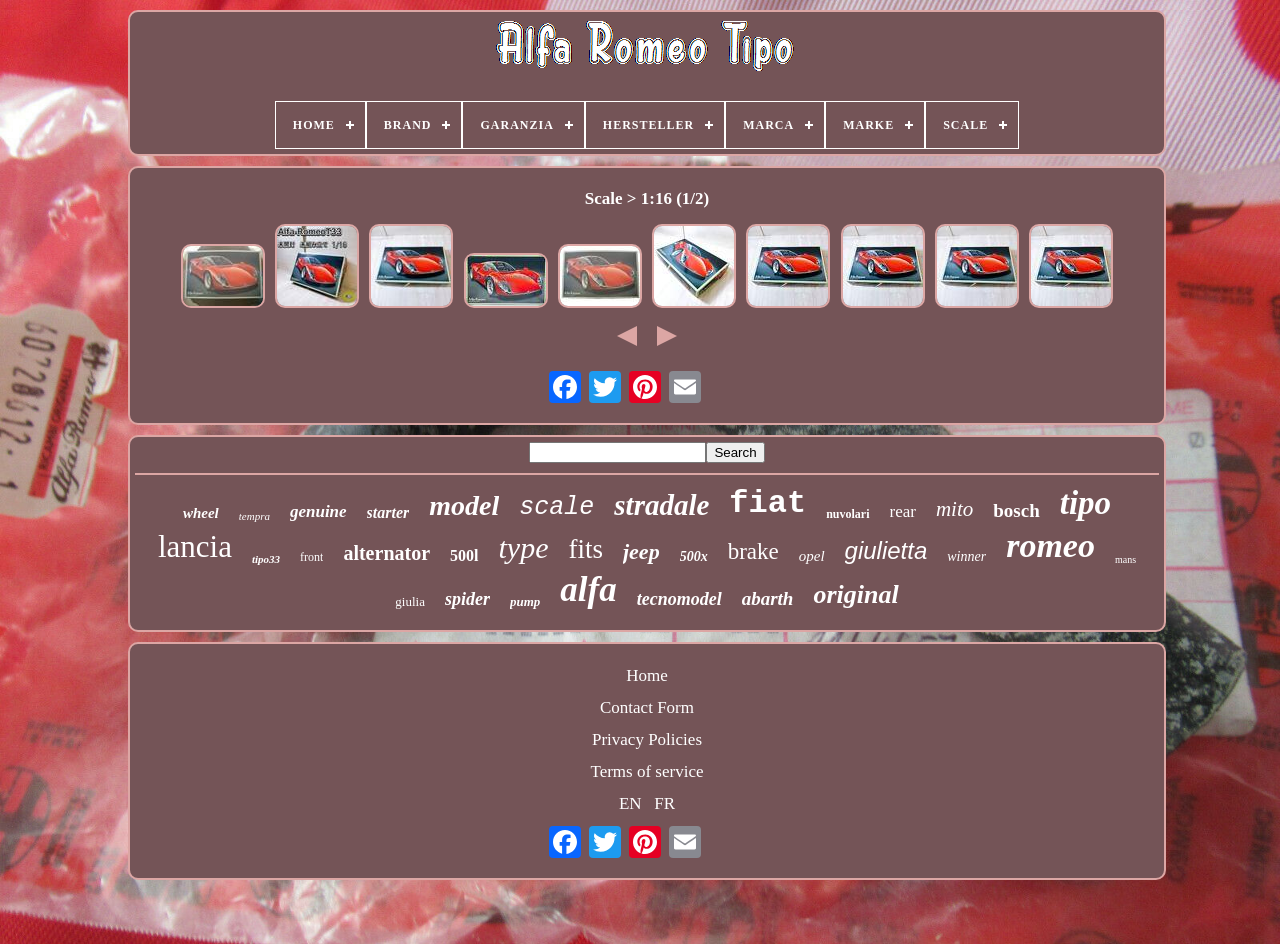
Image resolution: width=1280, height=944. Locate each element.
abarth (768, 598)
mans (1125, 559)
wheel (201, 513)
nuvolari (847, 514)
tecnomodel (679, 599)
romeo (1050, 545)
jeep (641, 551)
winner (966, 556)
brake (753, 551)
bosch (1016, 510)
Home (647, 675)
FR (664, 803)
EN (630, 803)
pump (525, 601)
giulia (410, 601)
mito (954, 509)
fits (585, 549)
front (311, 557)
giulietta (886, 550)
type (524, 547)
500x (694, 556)
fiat (767, 503)
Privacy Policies (647, 739)
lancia (195, 546)
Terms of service (646, 771)
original (855, 594)
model (464, 505)
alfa (588, 589)
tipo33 (266, 559)
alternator (386, 553)
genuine (318, 511)
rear (903, 511)
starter (388, 512)
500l (464, 555)
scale (556, 507)
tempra (254, 516)
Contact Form (647, 707)
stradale (661, 505)
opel (812, 556)
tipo (1085, 503)
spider (467, 599)
